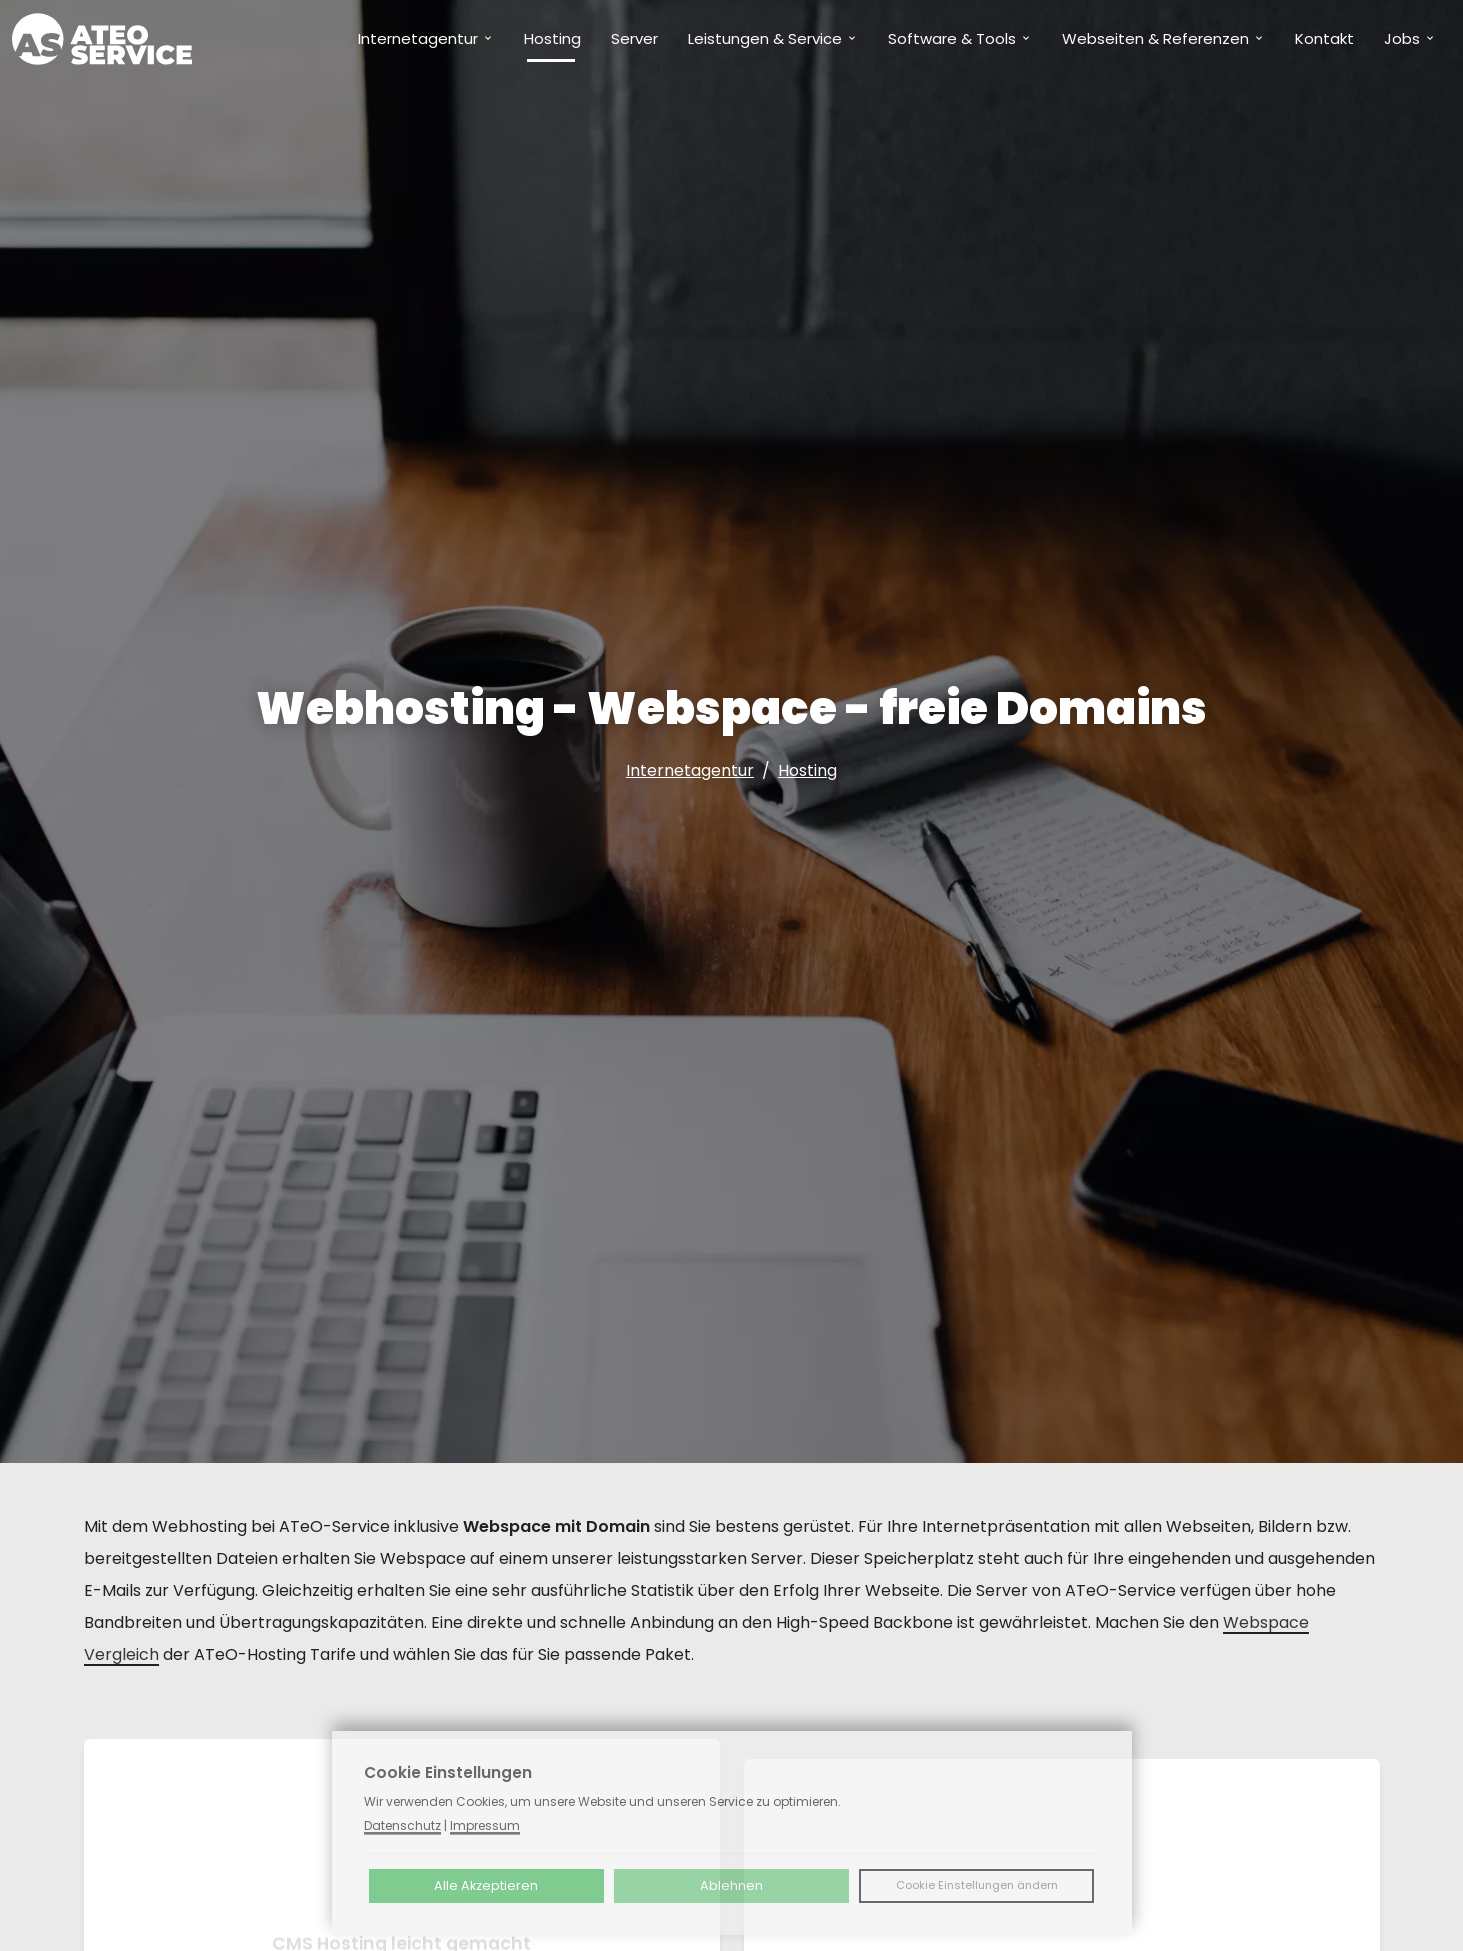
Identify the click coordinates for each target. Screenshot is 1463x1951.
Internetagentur (690, 770)
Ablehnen (731, 1885)
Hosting (807, 770)
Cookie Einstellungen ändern (977, 1885)
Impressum (485, 1825)
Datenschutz (402, 1825)
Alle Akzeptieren (486, 1885)
